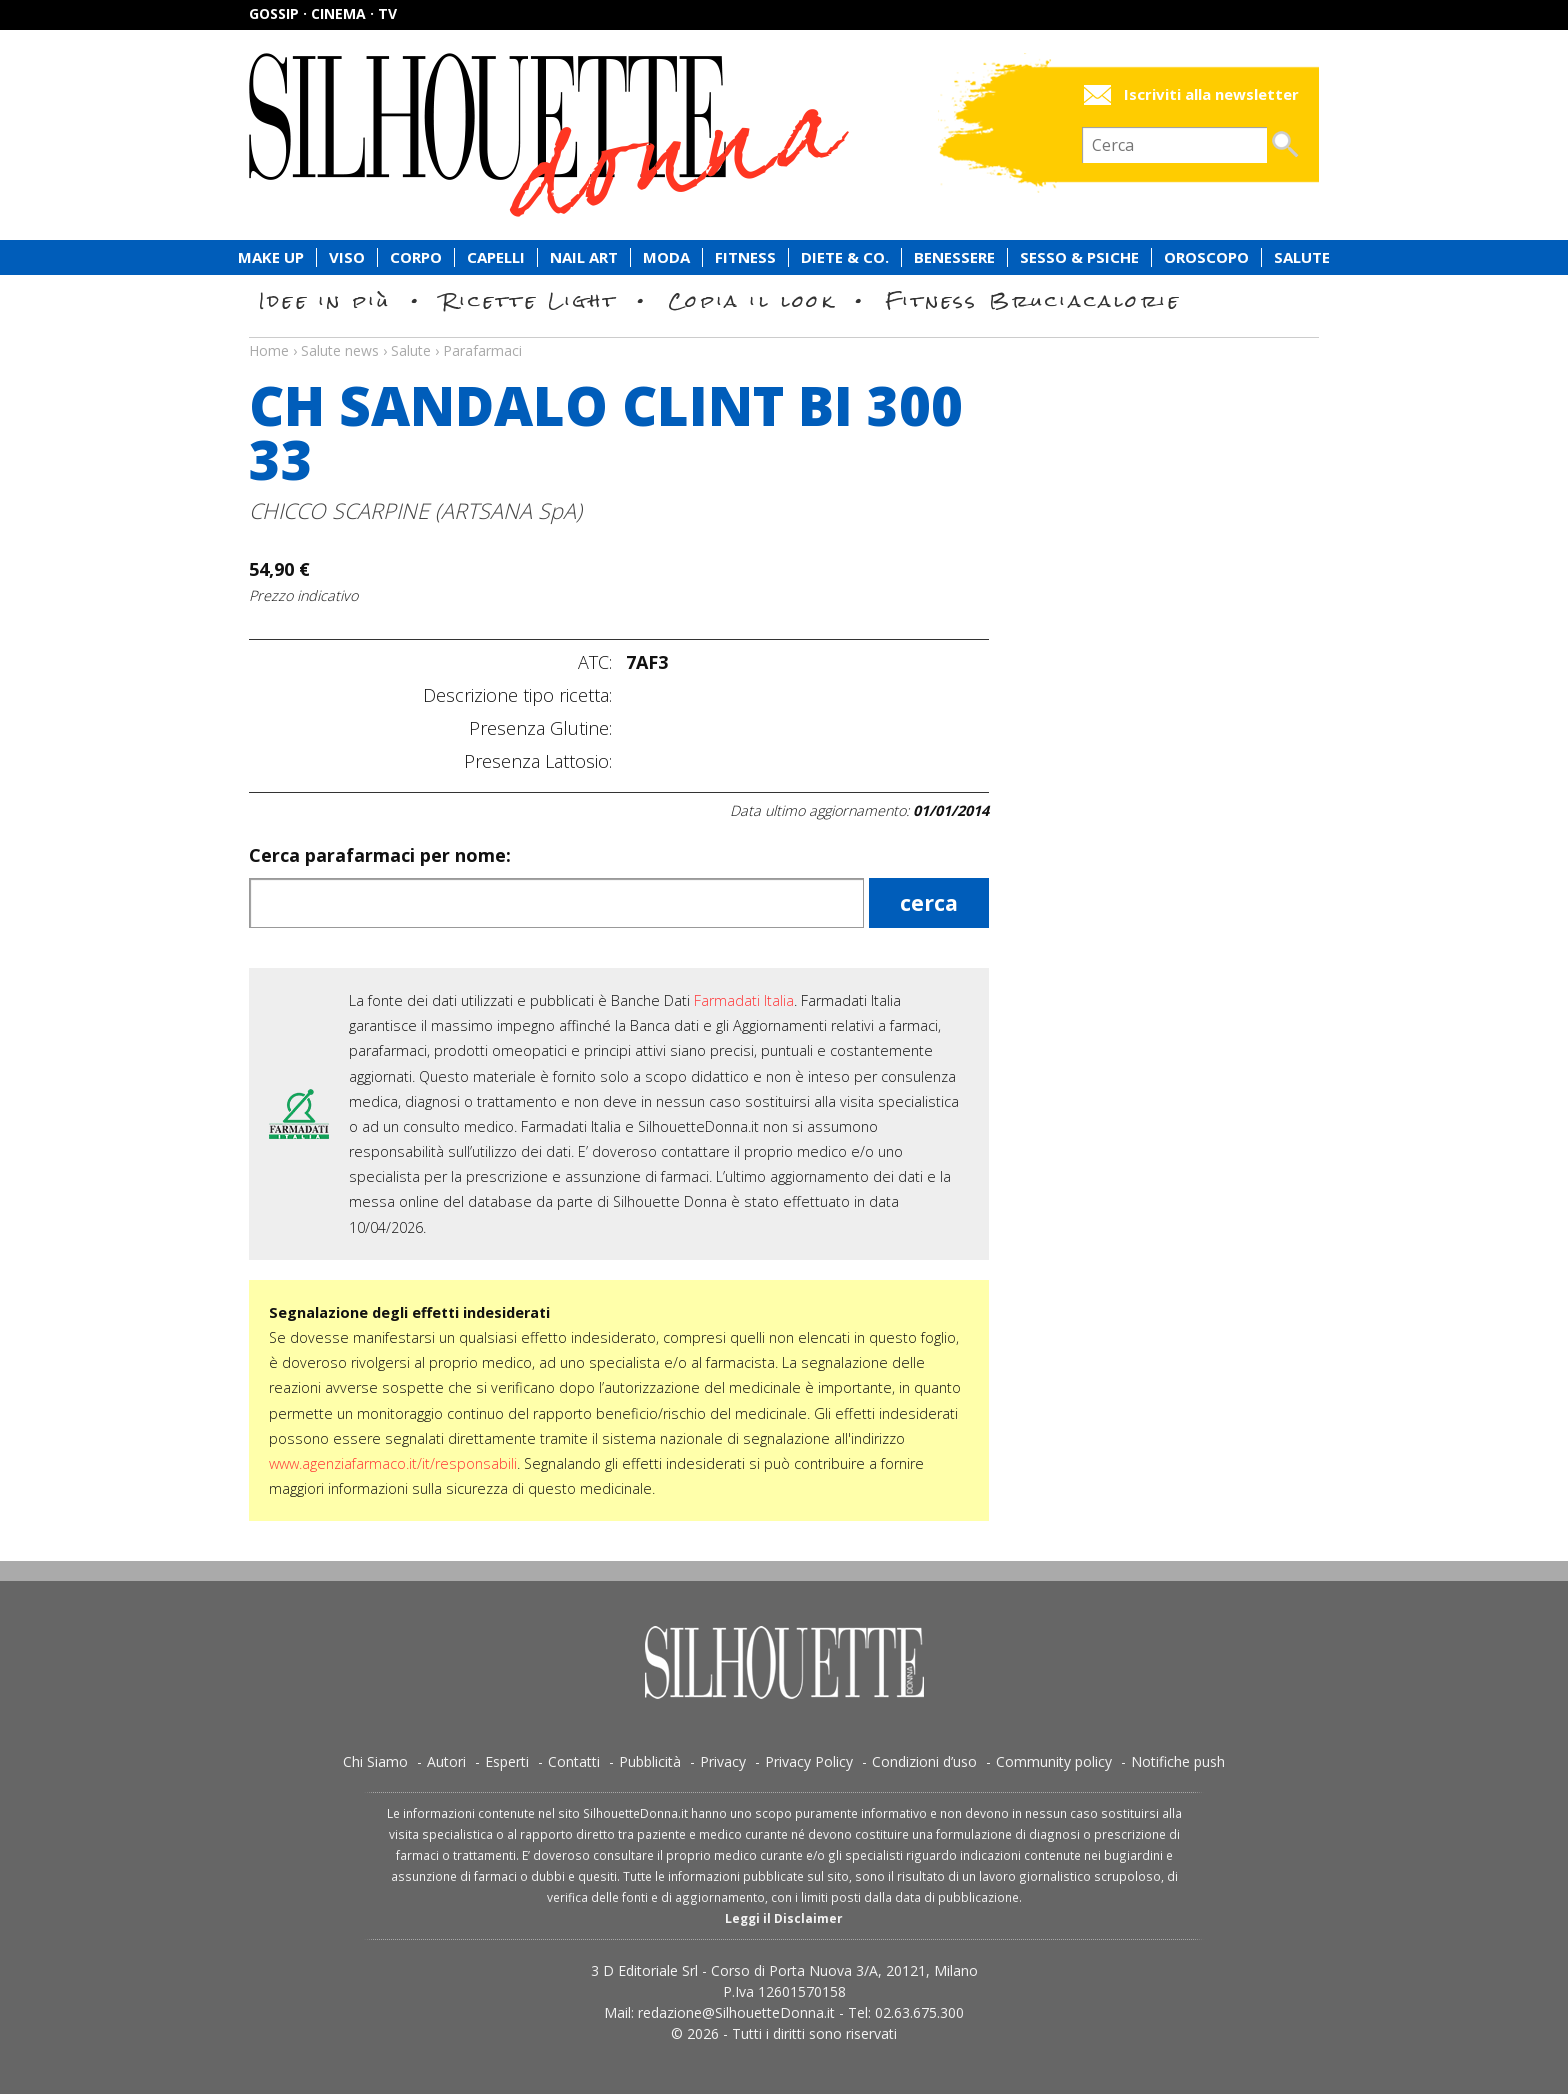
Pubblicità (650, 1761)
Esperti (507, 1761)
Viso (347, 257)
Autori (446, 1761)
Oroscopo (1206, 257)
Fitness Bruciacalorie (1033, 300)
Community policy (1054, 1761)
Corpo (416, 257)
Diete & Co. (845, 257)
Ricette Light (529, 300)
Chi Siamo (375, 1761)
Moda (666, 257)
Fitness (745, 257)
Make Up (271, 257)
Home (269, 350)
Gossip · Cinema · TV (323, 13)
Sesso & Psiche (1079, 257)
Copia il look (751, 300)
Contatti (574, 1761)
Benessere (954, 257)
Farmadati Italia (744, 1000)
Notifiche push (1178, 1761)
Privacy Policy (809, 1761)
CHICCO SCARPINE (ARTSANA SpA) (415, 510)
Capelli (496, 257)
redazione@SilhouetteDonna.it (736, 2012)
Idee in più (325, 300)
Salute (1302, 257)
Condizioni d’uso (924, 1761)
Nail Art (584, 257)
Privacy (723, 1761)
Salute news (784, 332)
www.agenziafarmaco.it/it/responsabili (393, 1463)
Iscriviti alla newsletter (1211, 94)
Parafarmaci (482, 350)
